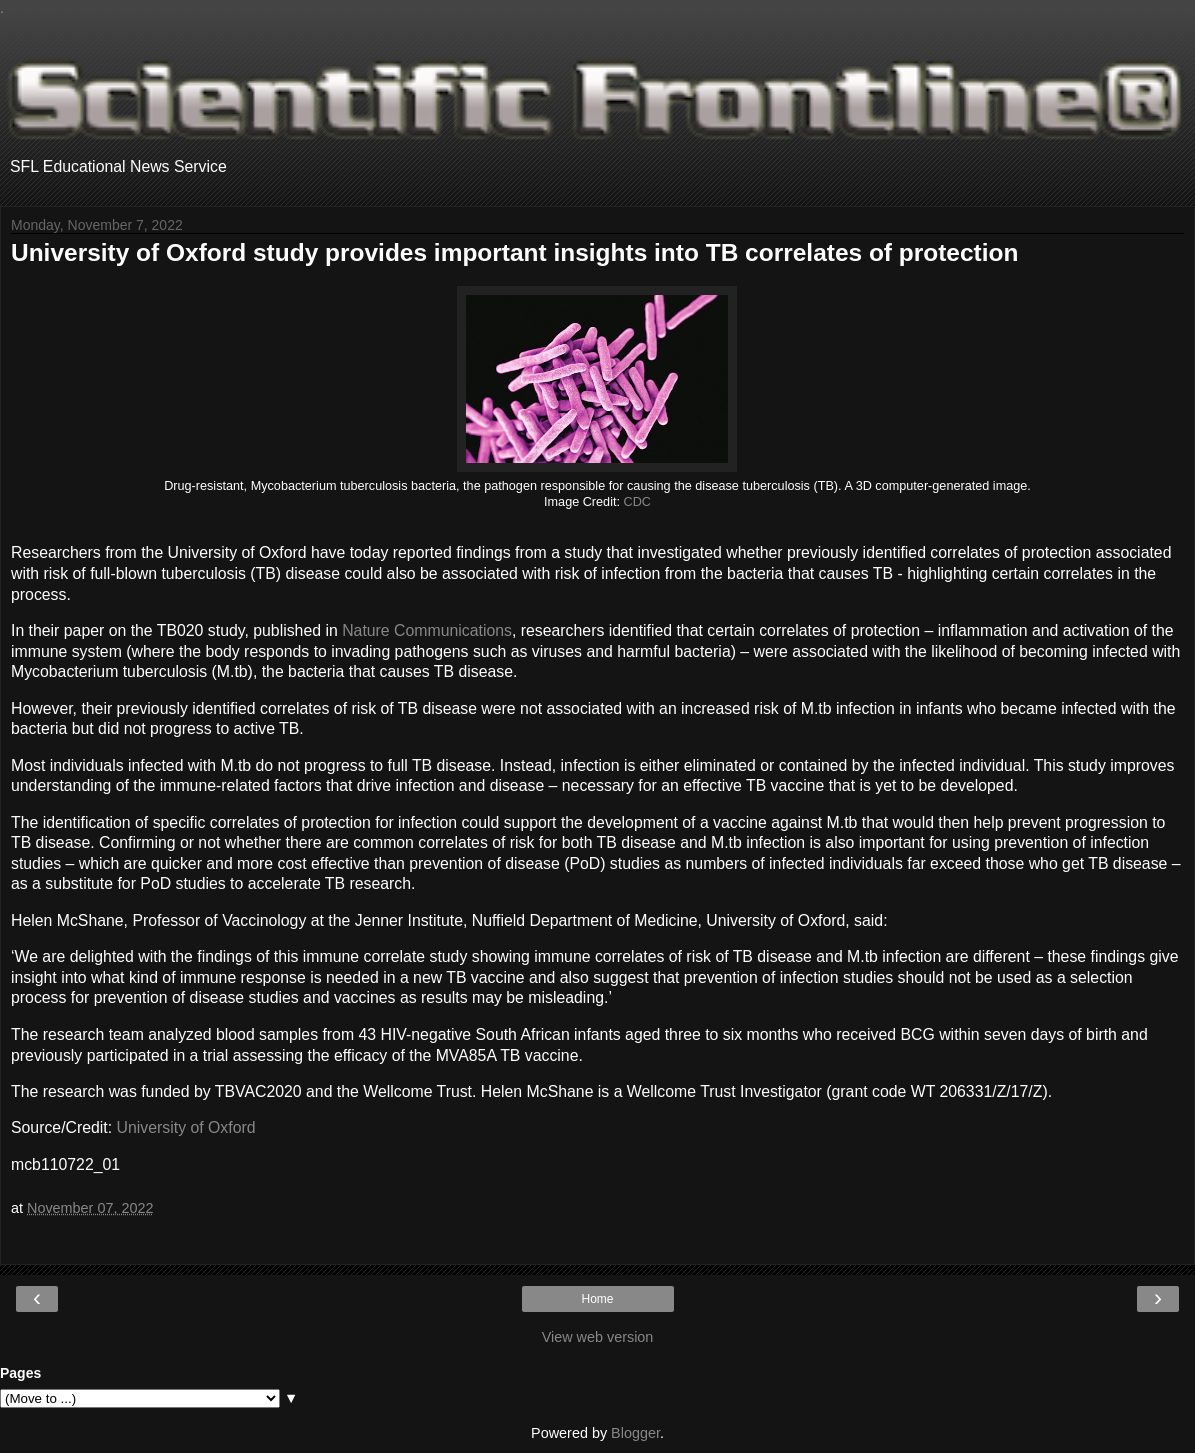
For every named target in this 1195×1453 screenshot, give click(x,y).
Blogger (635, 1433)
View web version (598, 1337)
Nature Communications (427, 630)
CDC (637, 502)
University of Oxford (186, 1127)
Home (597, 1299)
